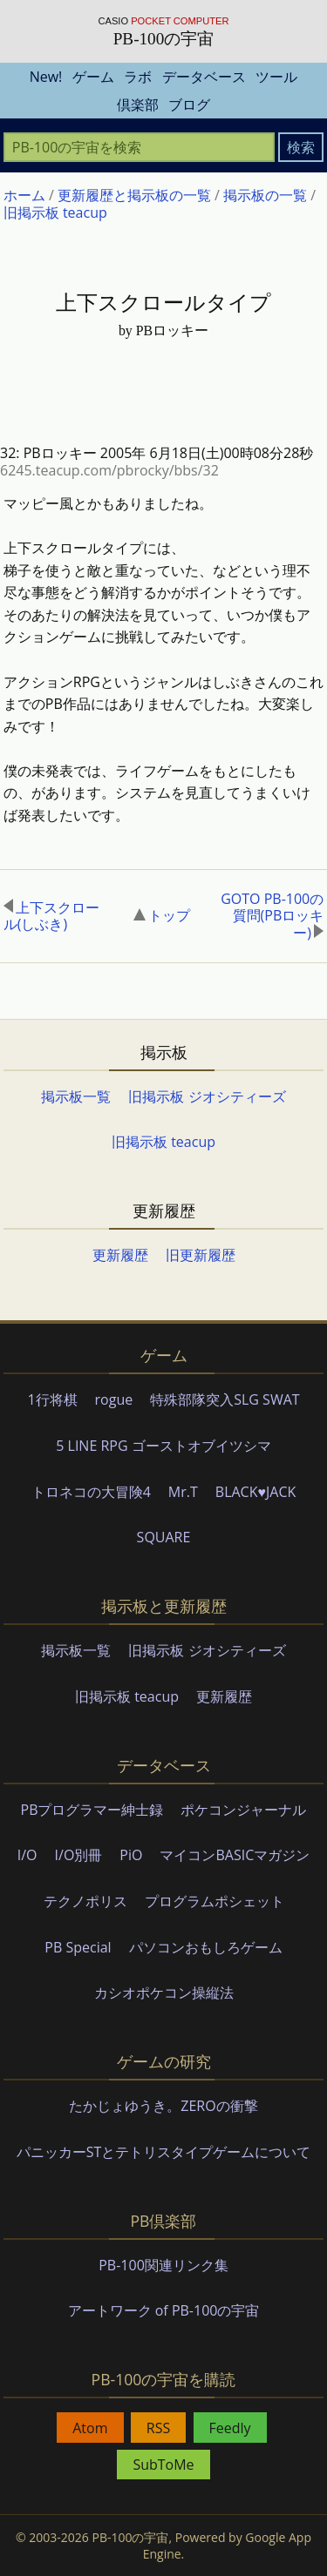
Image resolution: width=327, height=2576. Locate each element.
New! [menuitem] (46, 76)
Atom (89, 2428)
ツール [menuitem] (276, 76)
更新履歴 (120, 1254)
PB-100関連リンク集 (163, 2265)
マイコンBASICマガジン (235, 1855)
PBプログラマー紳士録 (92, 1809)
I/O (27, 1855)
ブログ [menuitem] (189, 104)
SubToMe (163, 2464)
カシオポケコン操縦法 (164, 1992)
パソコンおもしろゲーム (206, 1947)
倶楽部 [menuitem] (138, 104)
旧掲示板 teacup (163, 1141)
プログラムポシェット (214, 1901)
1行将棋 (52, 1399)
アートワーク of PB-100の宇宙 (164, 2310)
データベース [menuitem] (204, 76)
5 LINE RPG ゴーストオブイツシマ (163, 1445)
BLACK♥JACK (255, 1491)
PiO (130, 1855)
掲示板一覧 (76, 1096)
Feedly (230, 2428)
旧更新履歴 (200, 1254)
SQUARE (164, 1537)
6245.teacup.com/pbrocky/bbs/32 (109, 470)
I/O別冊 (79, 1855)
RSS (158, 2428)
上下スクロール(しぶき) (51, 916)
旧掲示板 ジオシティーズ (206, 1096)
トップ (161, 915)
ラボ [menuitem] (138, 76)
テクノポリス (85, 1901)
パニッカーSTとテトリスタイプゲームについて (164, 2151)
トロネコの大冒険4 (91, 1491)
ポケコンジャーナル (243, 1809)
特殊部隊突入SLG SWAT (224, 1399)
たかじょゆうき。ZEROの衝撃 (163, 2105)
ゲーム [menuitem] (93, 76)
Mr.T (183, 1491)
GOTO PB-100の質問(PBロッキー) (272, 915)
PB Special (77, 1947)
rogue (114, 1399)
